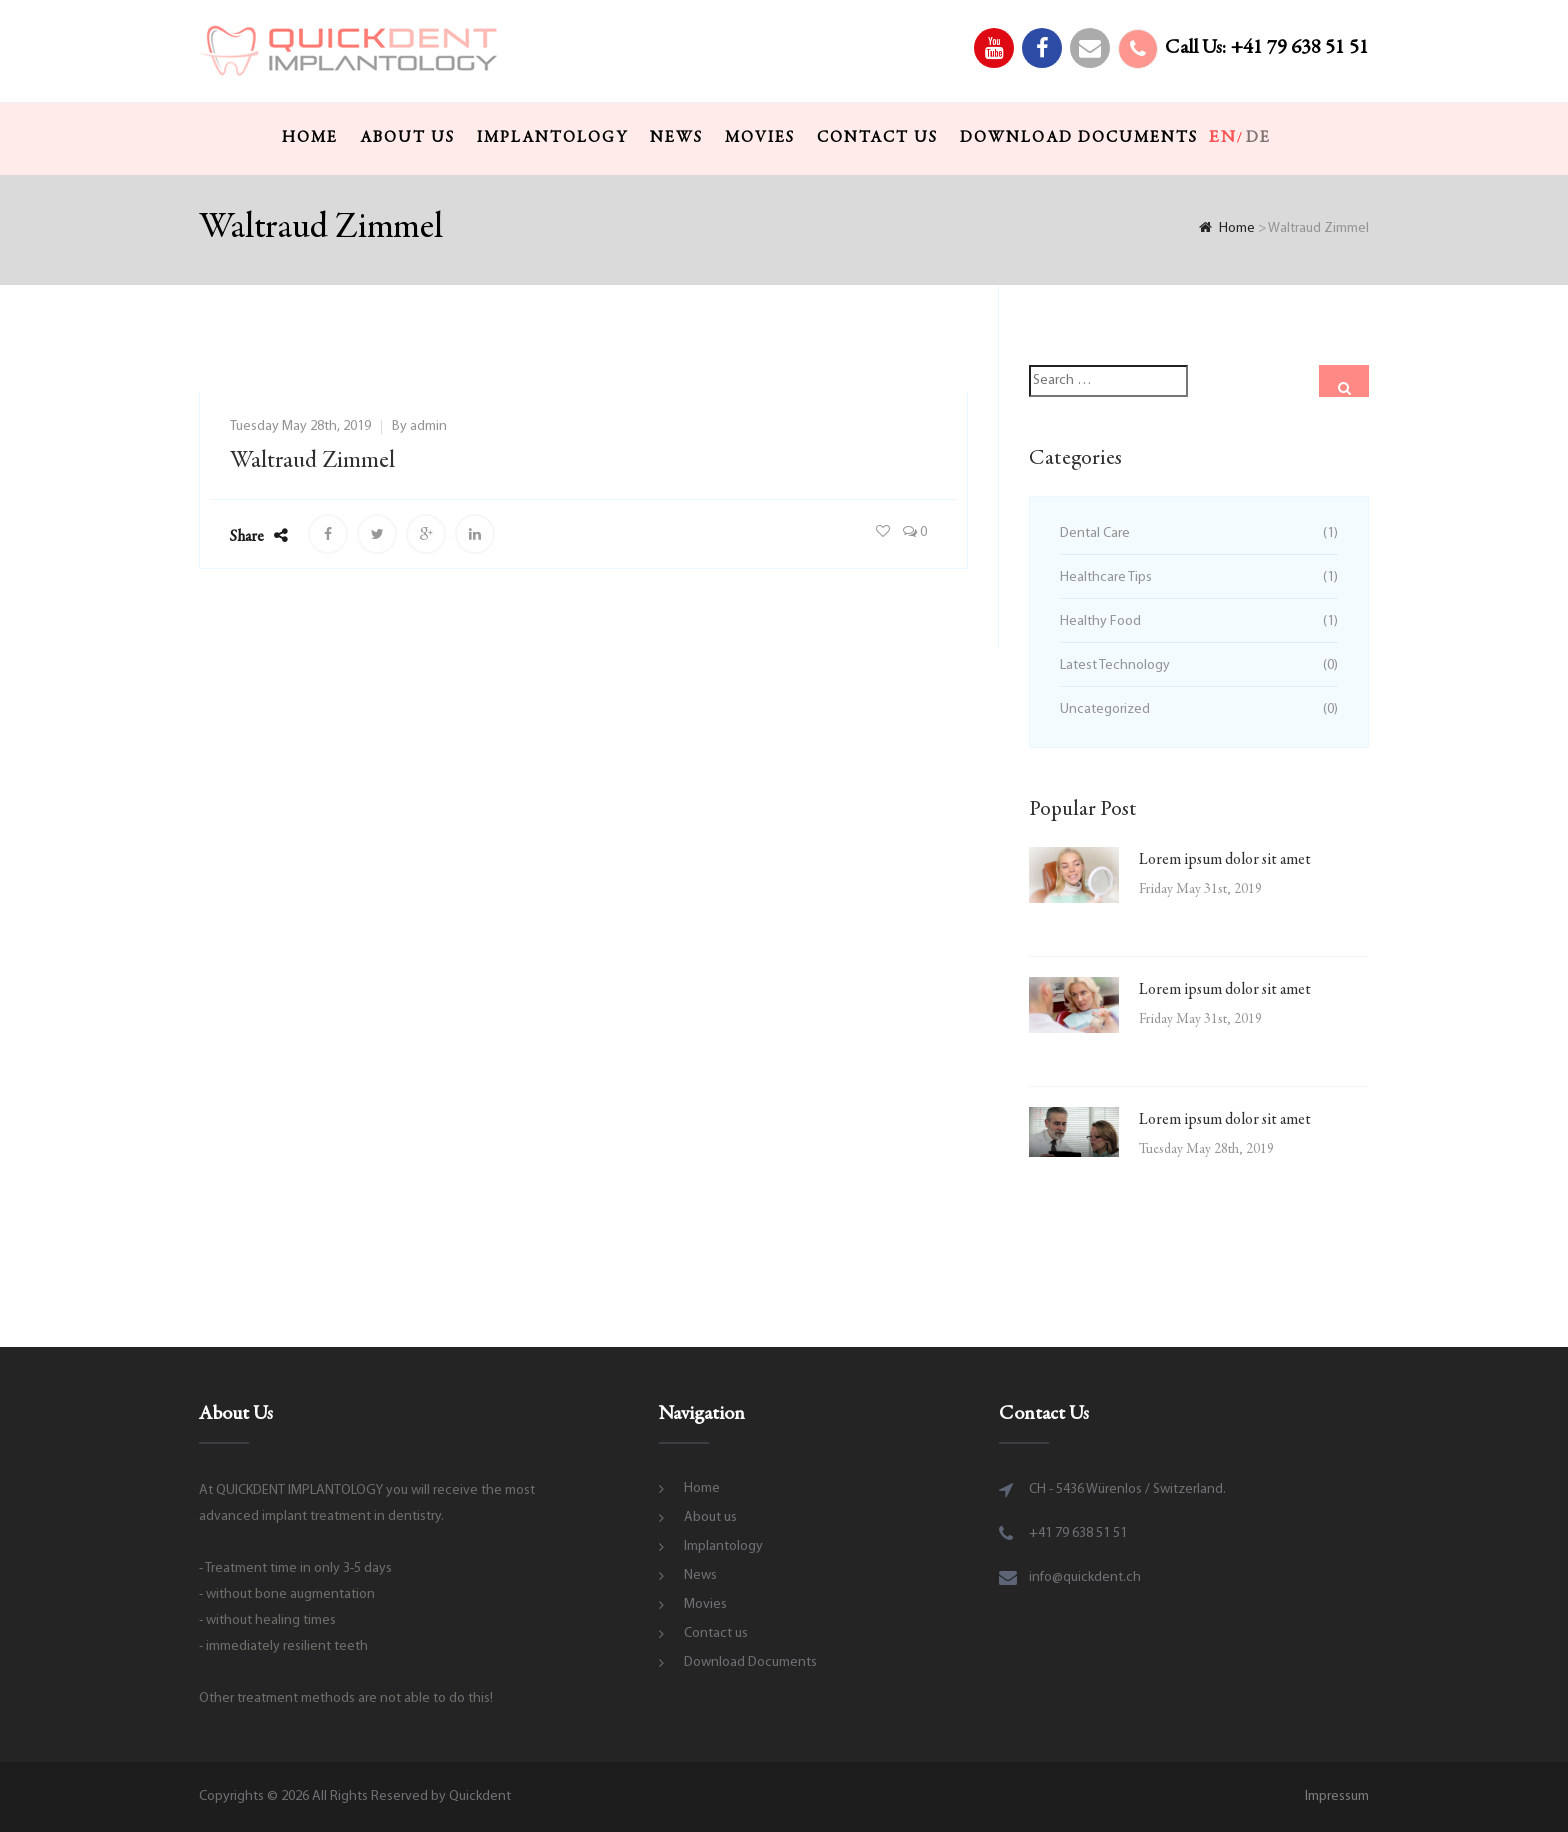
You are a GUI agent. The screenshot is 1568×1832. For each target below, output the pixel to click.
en (1223, 138)
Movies (760, 138)
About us (407, 138)
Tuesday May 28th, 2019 (300, 426)
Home (310, 138)
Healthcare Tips (1106, 577)
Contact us (877, 138)
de (1258, 138)
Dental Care (1095, 533)
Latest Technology (1115, 665)
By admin (419, 426)
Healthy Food (1100, 621)
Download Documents (1079, 138)
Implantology (552, 138)
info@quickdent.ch (1085, 1577)
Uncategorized (1105, 709)
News (676, 138)
